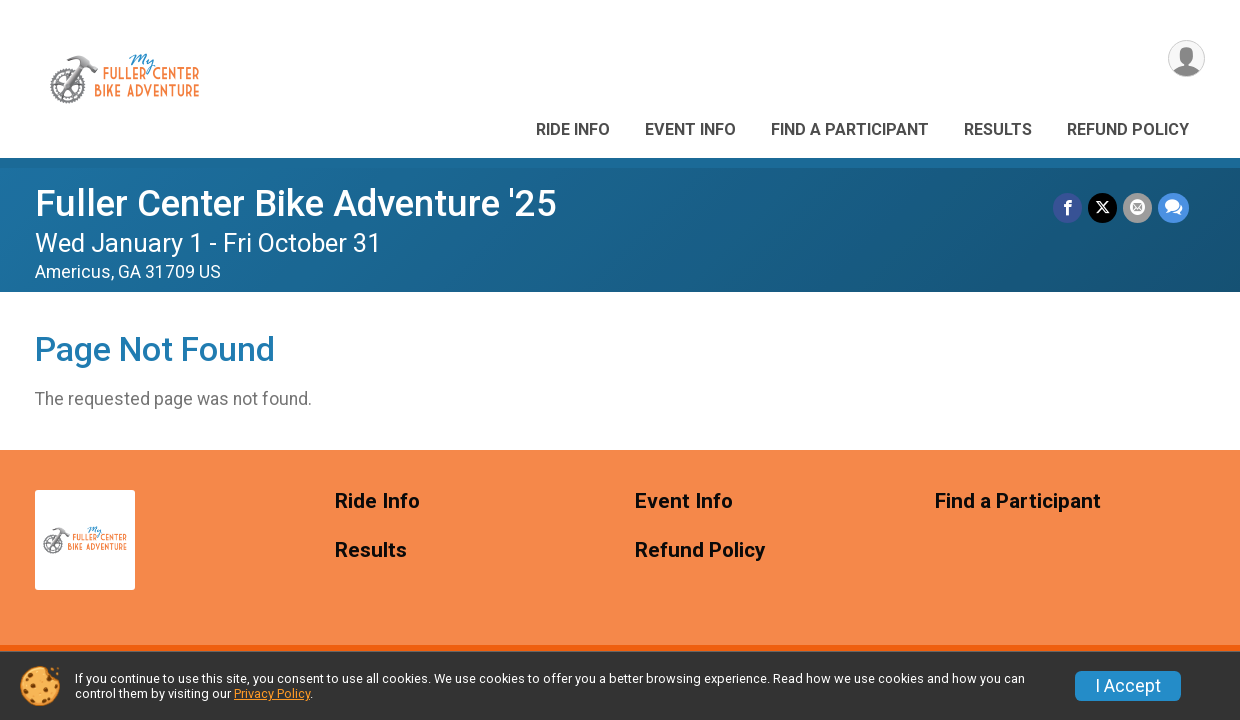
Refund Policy (1128, 129)
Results (998, 129)
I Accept (1128, 686)
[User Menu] (1186, 58)
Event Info (690, 129)
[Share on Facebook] (1067, 207)
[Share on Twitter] (1102, 207)
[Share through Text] (1173, 207)
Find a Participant (850, 129)
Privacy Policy (272, 693)
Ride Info (573, 129)
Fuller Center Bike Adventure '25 (296, 203)
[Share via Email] (1137, 207)
